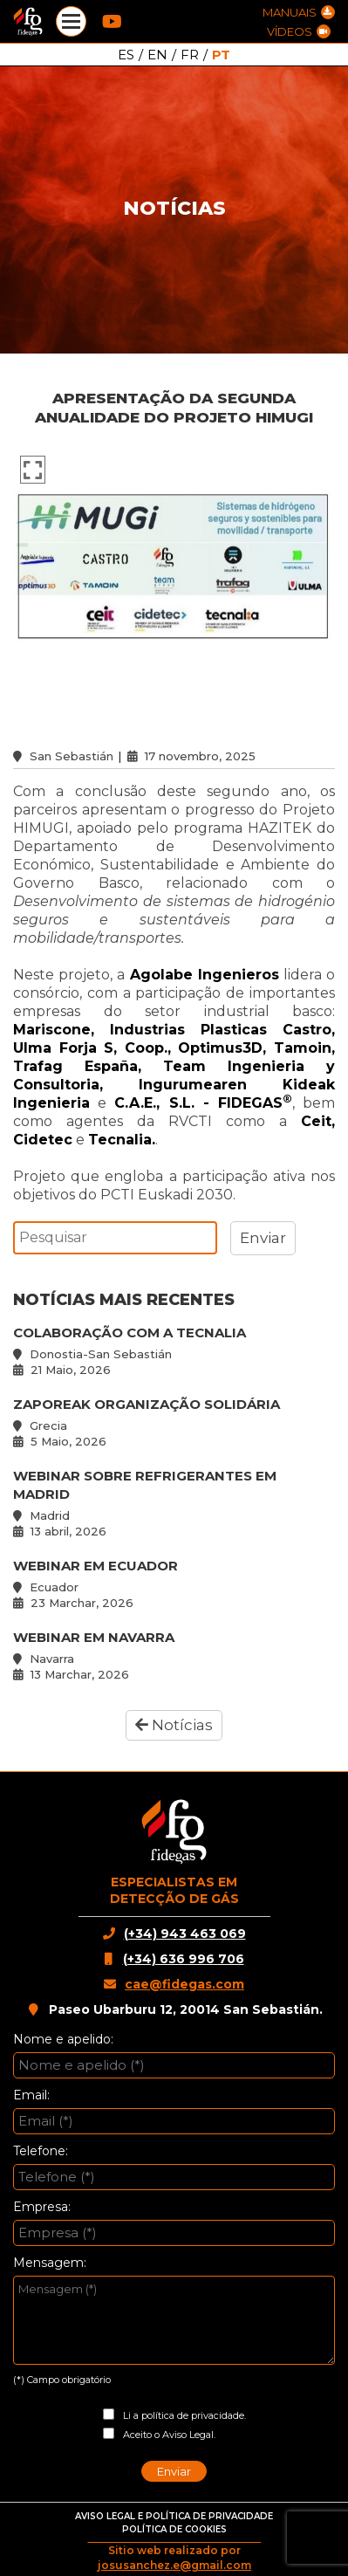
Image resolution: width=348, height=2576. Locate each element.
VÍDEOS (299, 31)
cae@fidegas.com (184, 1984)
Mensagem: (49, 2262)
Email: (31, 2095)
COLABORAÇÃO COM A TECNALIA (174, 1350)
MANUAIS (299, 12)
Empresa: (42, 2207)
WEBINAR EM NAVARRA (174, 1655)
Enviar (174, 2471)
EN (157, 54)
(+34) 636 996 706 (183, 1959)
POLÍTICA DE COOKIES (174, 2529)
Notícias (174, 1725)
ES (126, 54)
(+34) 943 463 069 (185, 1933)
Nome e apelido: (63, 2039)
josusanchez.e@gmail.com (174, 2565)
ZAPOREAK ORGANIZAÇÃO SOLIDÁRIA (174, 1422)
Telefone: (40, 2151)
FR (190, 54)
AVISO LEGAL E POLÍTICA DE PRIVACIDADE (174, 2516)
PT (221, 54)
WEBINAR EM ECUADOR (174, 1584)
